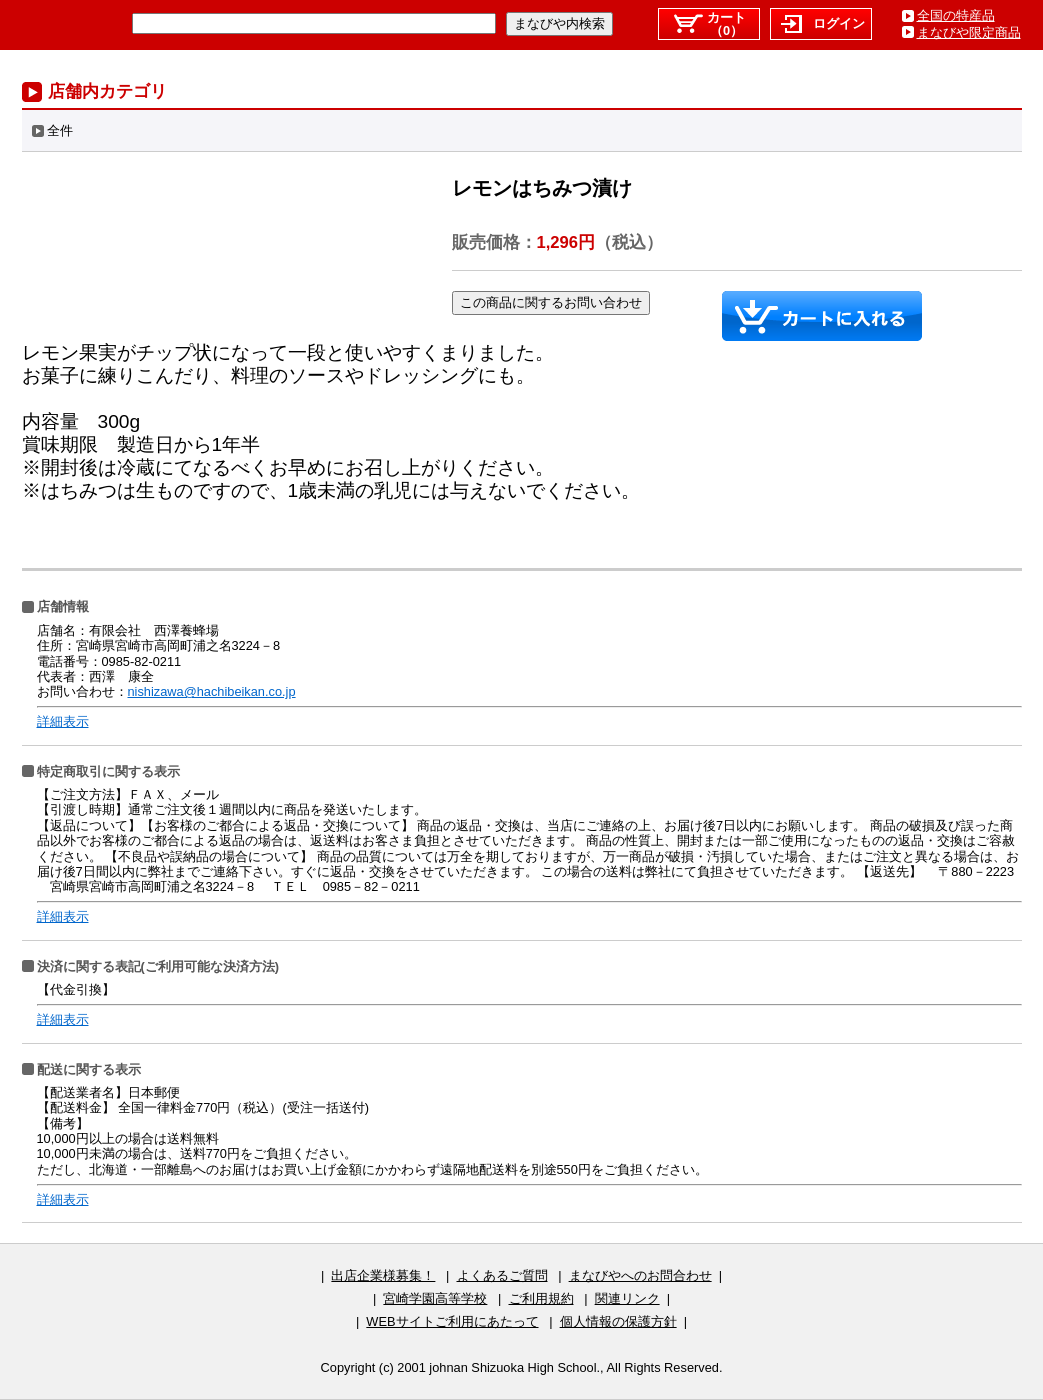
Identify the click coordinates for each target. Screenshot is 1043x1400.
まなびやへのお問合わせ (640, 1275)
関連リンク (627, 1298)
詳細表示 (63, 721)
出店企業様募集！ (383, 1275)
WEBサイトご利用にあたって (452, 1321)
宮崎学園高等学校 (435, 1298)
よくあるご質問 (502, 1275)
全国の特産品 (956, 15)
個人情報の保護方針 (618, 1321)
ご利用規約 (541, 1298)
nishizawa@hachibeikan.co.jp (212, 691)
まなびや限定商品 (969, 32)
